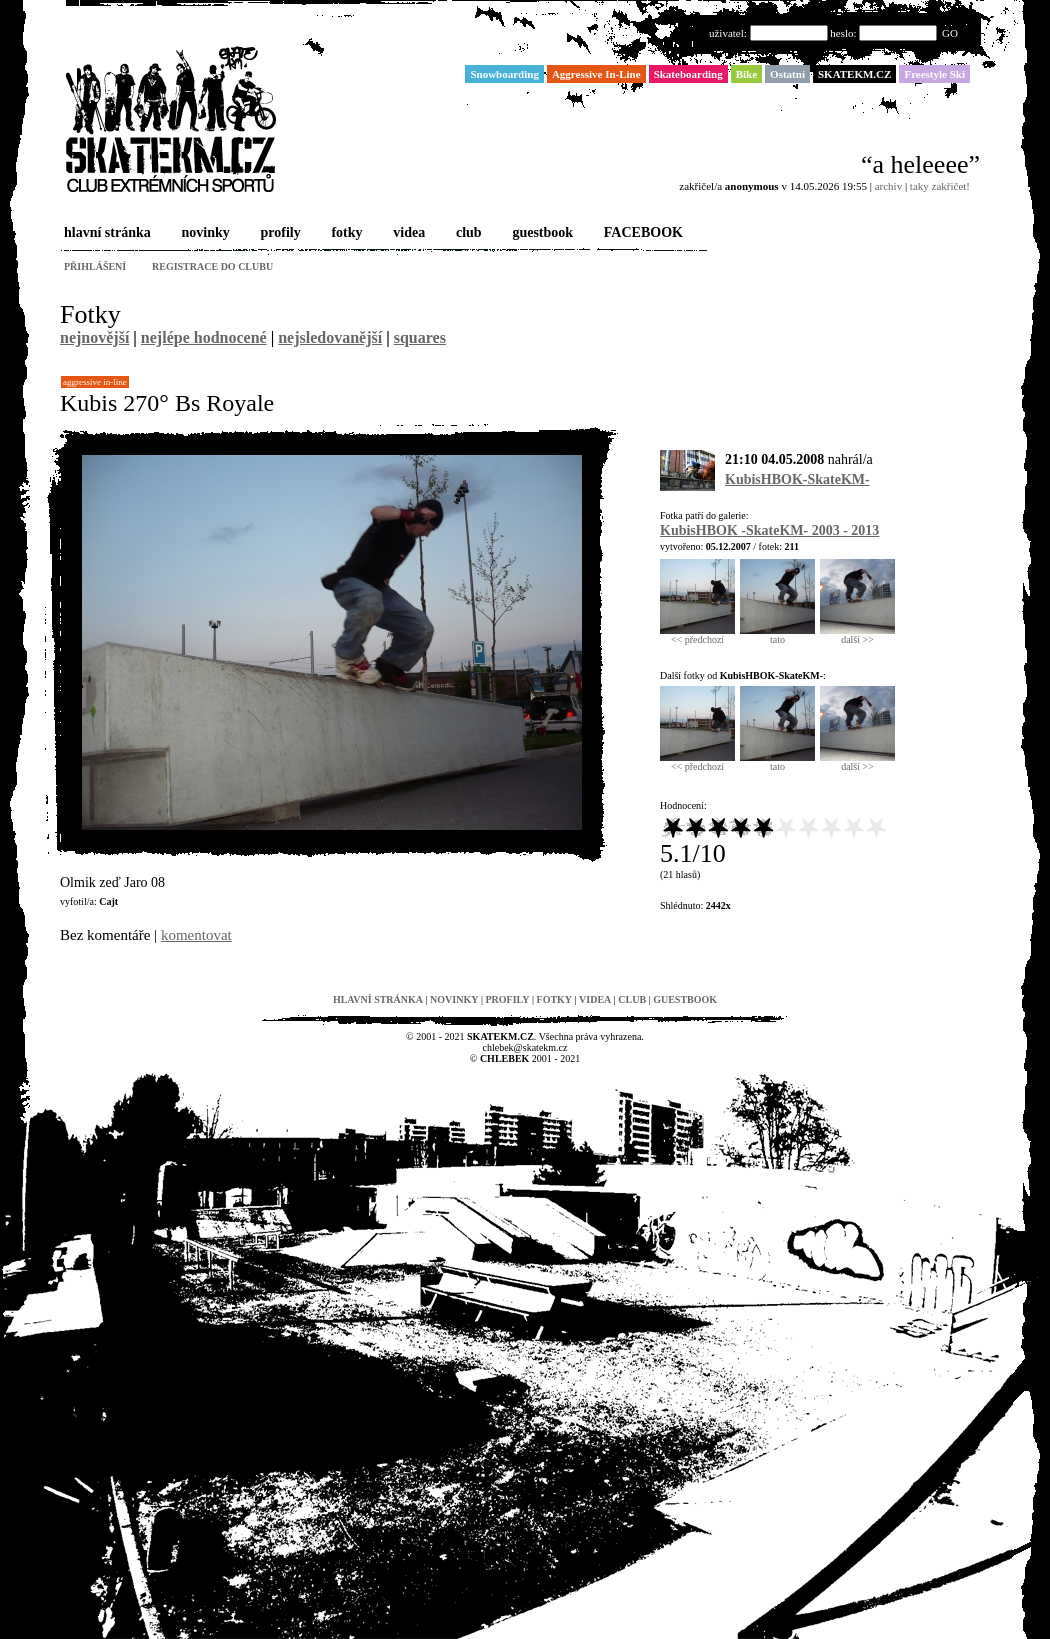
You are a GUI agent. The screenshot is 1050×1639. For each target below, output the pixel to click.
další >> (857, 635)
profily (279, 233)
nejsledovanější (330, 337)
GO (950, 33)
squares (420, 337)
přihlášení (95, 266)
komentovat (196, 935)
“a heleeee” (920, 164)
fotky (344, 233)
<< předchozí (697, 635)
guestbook (540, 233)
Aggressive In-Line (95, 382)
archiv (888, 186)
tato (777, 635)
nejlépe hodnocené (204, 337)
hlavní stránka (105, 233)
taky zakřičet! (940, 186)
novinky (204, 233)
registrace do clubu (212, 266)
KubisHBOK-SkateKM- (797, 479)
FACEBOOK (641, 233)
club (467, 233)
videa (407, 233)
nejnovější (94, 337)
